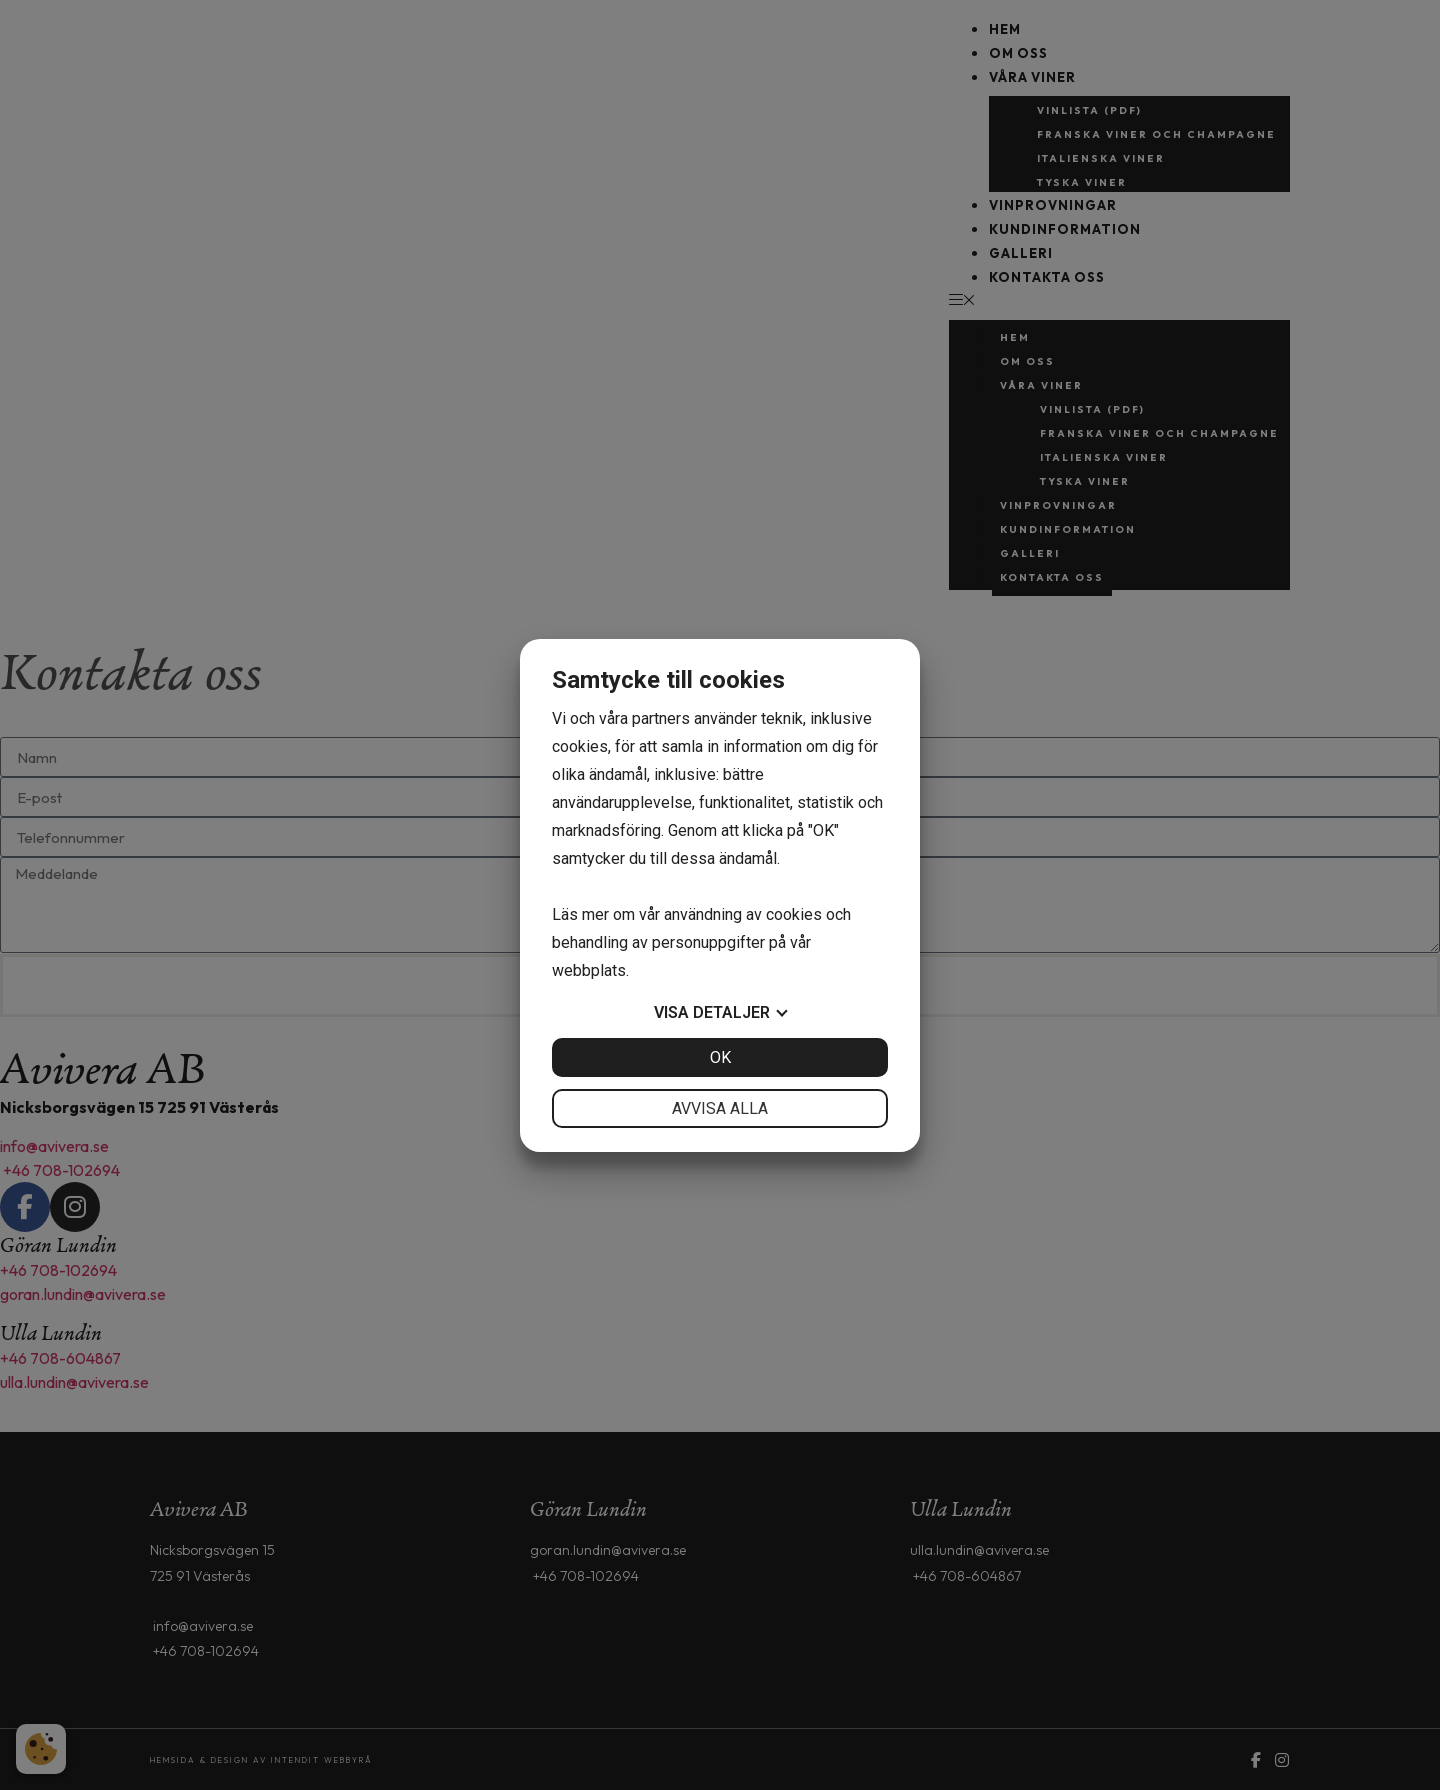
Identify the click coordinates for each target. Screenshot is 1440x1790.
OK (720, 1057)
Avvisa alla (720, 1108)
